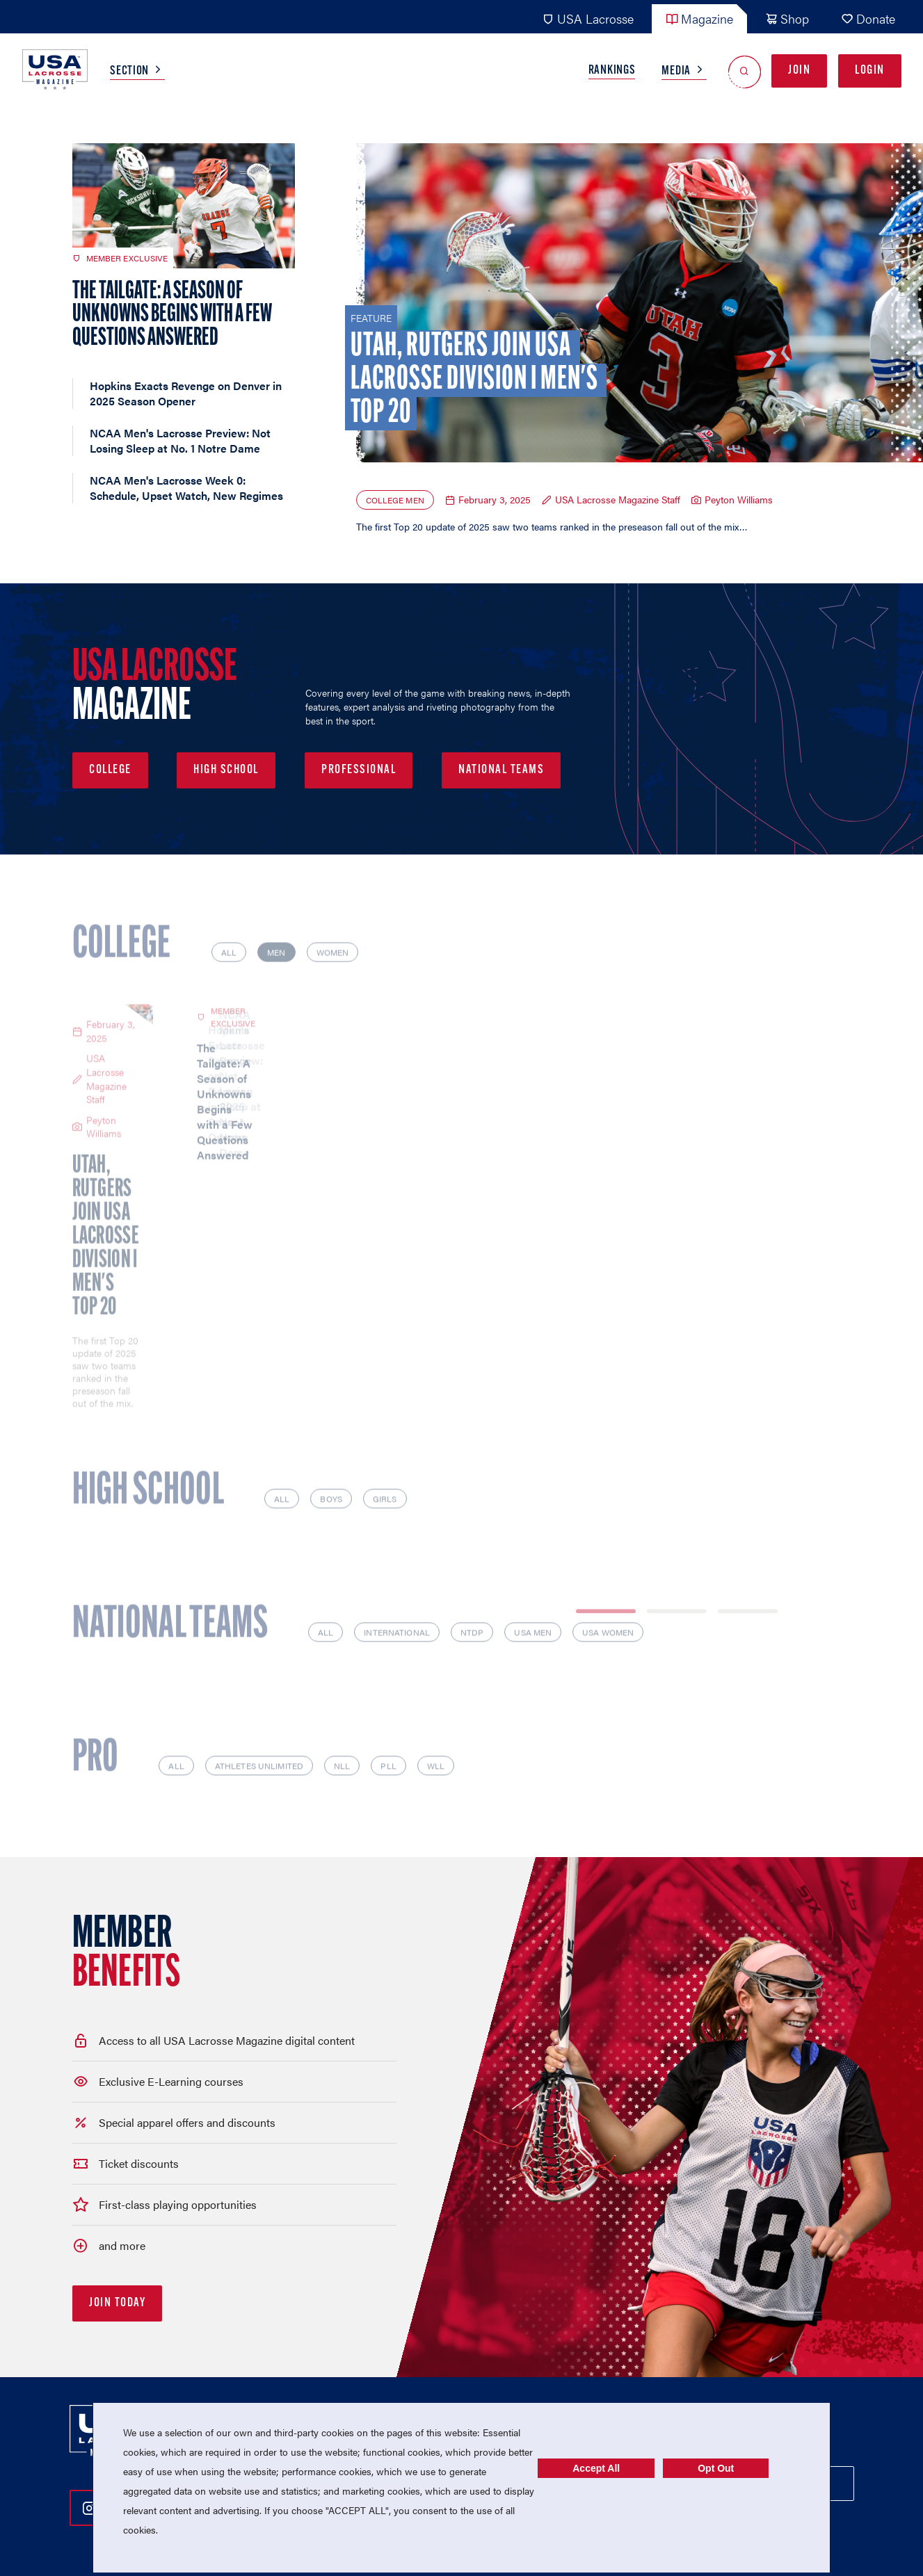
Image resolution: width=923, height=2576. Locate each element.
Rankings (612, 70)
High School (226, 770)
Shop (787, 18)
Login (870, 70)
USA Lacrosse (588, 18)
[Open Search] (744, 71)
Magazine (699, 18)
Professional (358, 770)
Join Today (117, 2246)
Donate (868, 18)
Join (799, 70)
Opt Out (716, 2468)
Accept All (596, 2468)
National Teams (501, 770)
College (110, 770)
